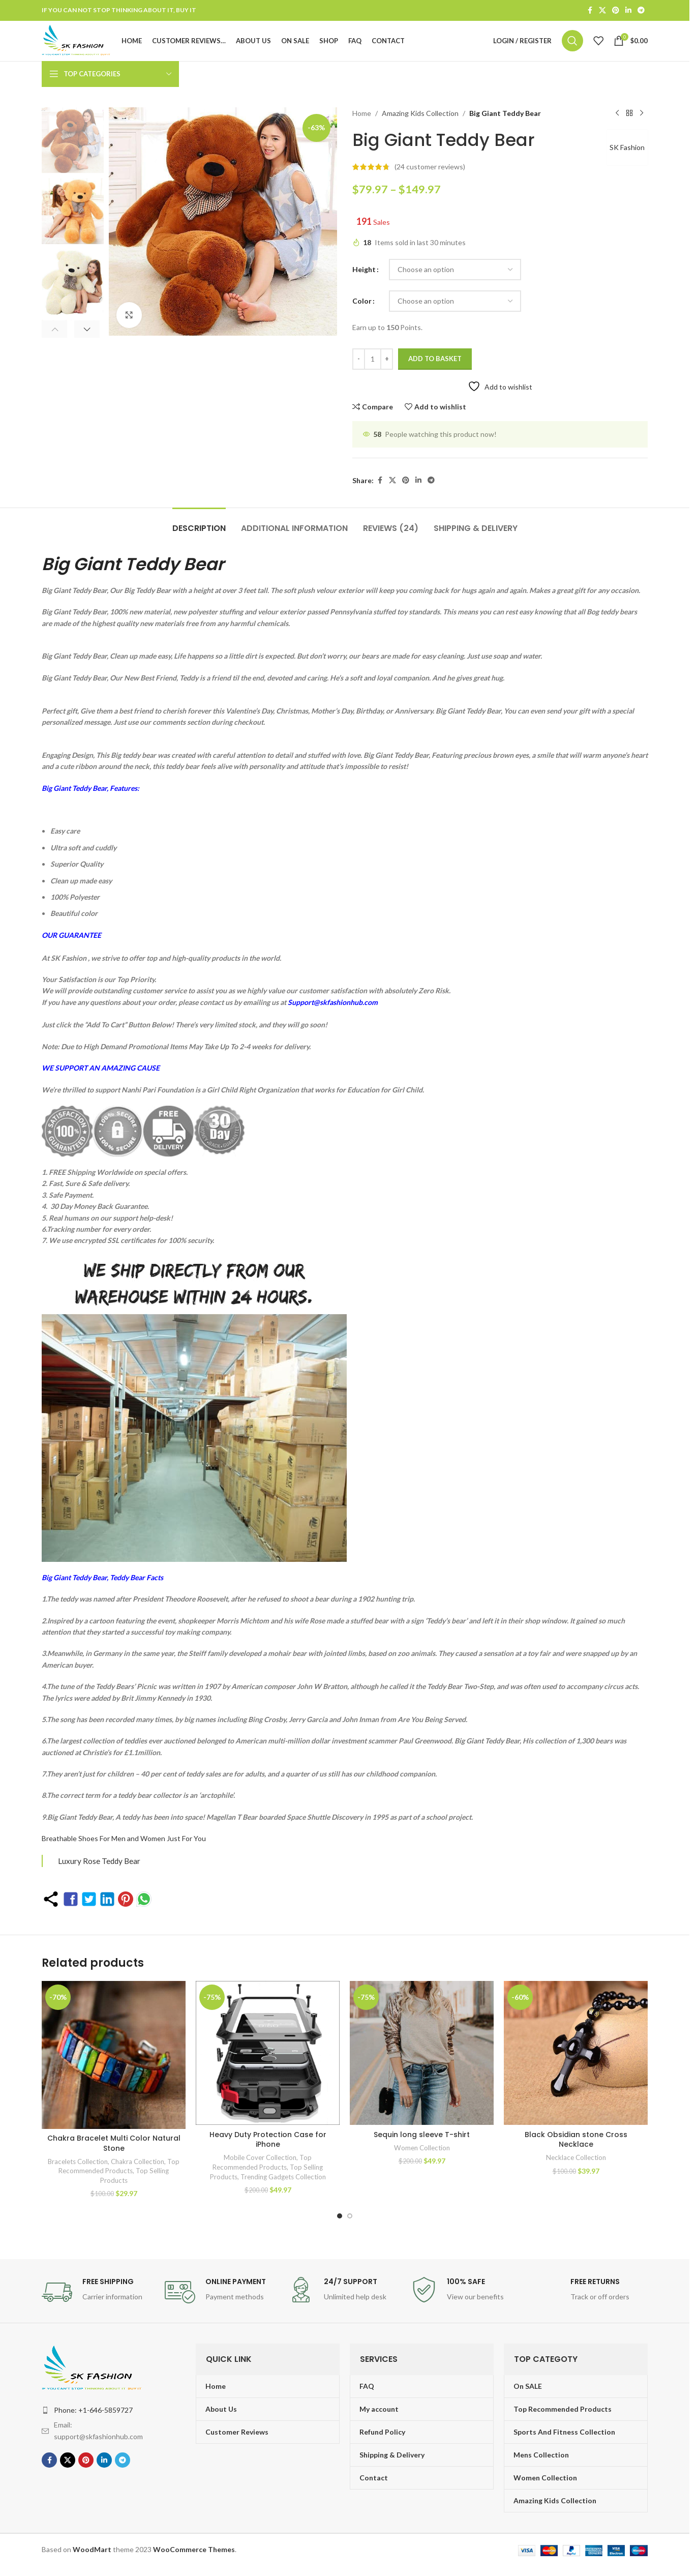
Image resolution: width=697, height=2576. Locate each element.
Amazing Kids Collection (420, 126)
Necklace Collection (576, 2171)
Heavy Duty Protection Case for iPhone (267, 2153)
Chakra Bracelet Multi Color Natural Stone (113, 2153)
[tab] (199, 536)
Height (364, 282)
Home (361, 126)
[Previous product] (617, 127)
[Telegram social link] (641, 11)
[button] (57, 341)
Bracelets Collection (78, 2171)
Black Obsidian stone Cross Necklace (576, 2153)
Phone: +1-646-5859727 (93, 2419)
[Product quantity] (372, 372)
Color (362, 314)
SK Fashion (625, 160)
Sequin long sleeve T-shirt (422, 2148)
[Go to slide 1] (339, 2225)
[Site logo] (89, 47)
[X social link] (602, 11)
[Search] (572, 48)
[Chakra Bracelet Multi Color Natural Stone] (114, 2067)
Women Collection (422, 2161)
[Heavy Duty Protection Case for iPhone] (268, 2067)
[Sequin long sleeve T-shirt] (422, 2067)
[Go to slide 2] (349, 2225)
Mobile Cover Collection (260, 2171)
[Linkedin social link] (628, 11)
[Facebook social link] (590, 11)
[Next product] (641, 127)
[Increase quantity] (386, 372)
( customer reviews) (430, 179)
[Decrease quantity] (358, 372)
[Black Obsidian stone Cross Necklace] (576, 2067)
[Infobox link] (98, 2302)
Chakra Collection (137, 2171)
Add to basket (435, 372)
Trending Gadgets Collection (283, 2190)
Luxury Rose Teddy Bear (99, 1874)
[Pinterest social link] (615, 11)
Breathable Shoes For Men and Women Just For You (124, 1852)
